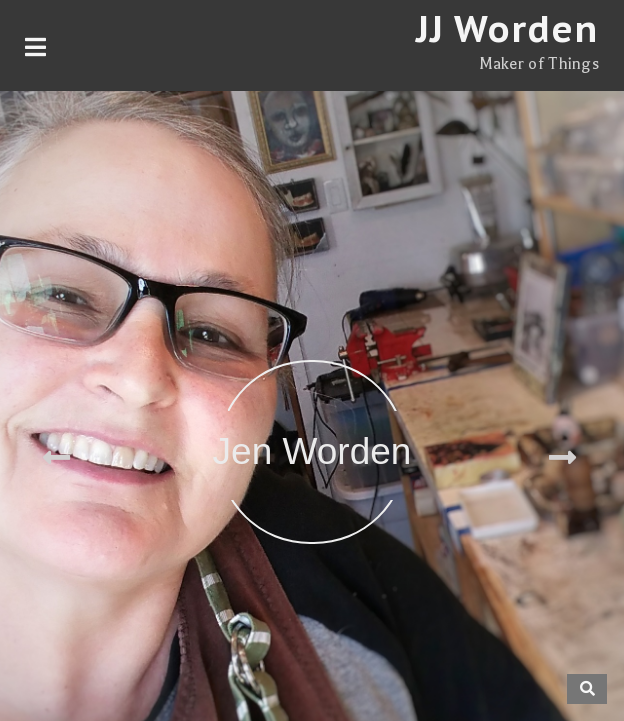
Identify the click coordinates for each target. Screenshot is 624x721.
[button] (59, 452)
